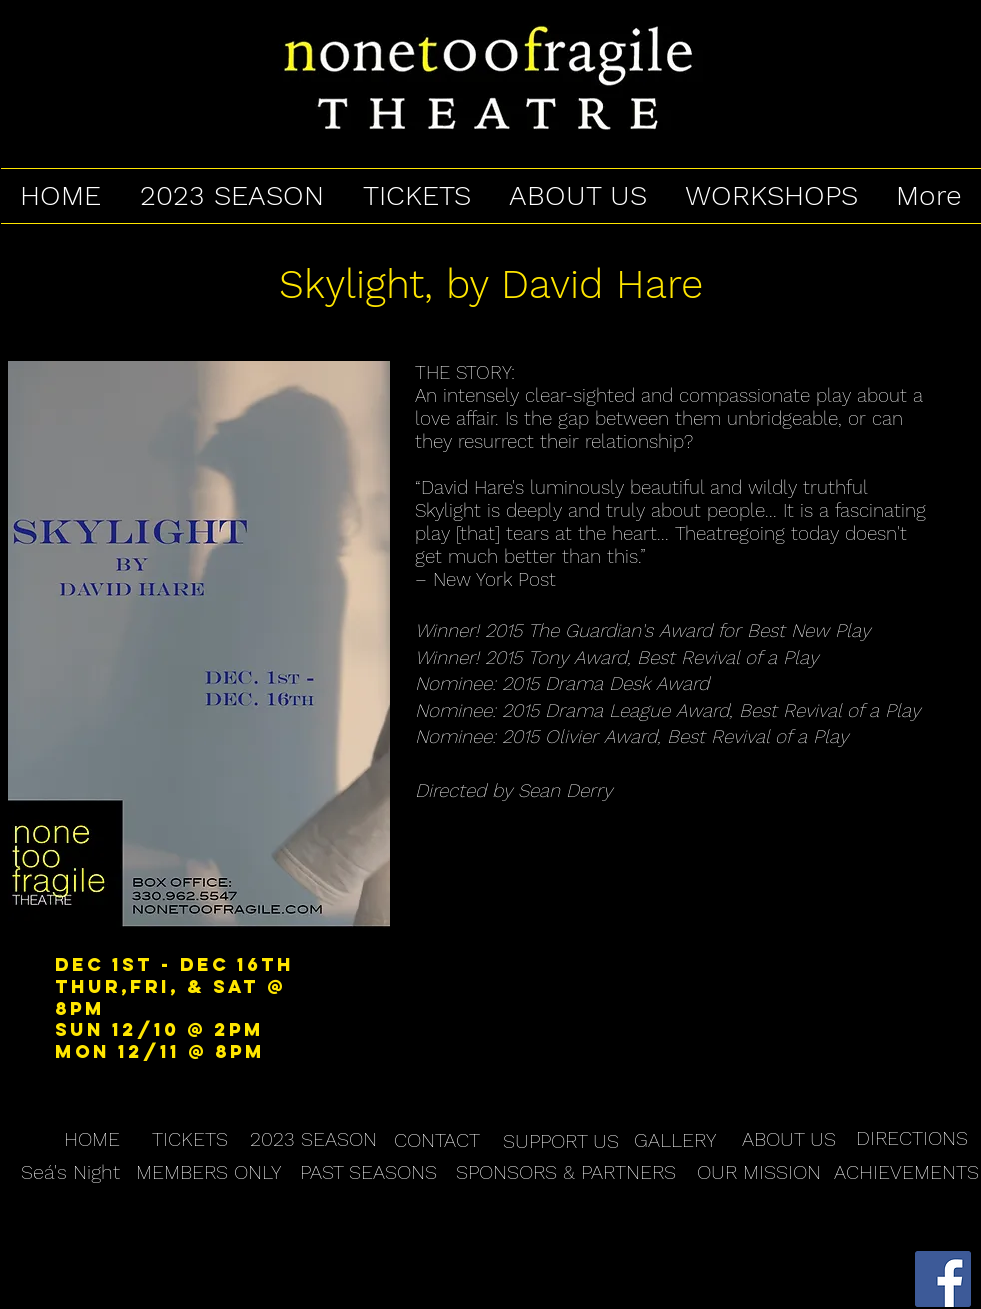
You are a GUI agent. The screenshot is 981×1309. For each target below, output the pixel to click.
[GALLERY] (675, 1140)
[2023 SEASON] (313, 1139)
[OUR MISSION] (759, 1172)
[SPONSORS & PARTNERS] (566, 1172)
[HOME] (92, 1139)
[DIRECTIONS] (912, 1138)
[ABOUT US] (789, 1139)
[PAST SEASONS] (368, 1172)
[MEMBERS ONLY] (208, 1172)
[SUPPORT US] (561, 1141)
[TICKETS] (190, 1139)
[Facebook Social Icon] (943, 1279)
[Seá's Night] (70, 1172)
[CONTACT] (437, 1140)
